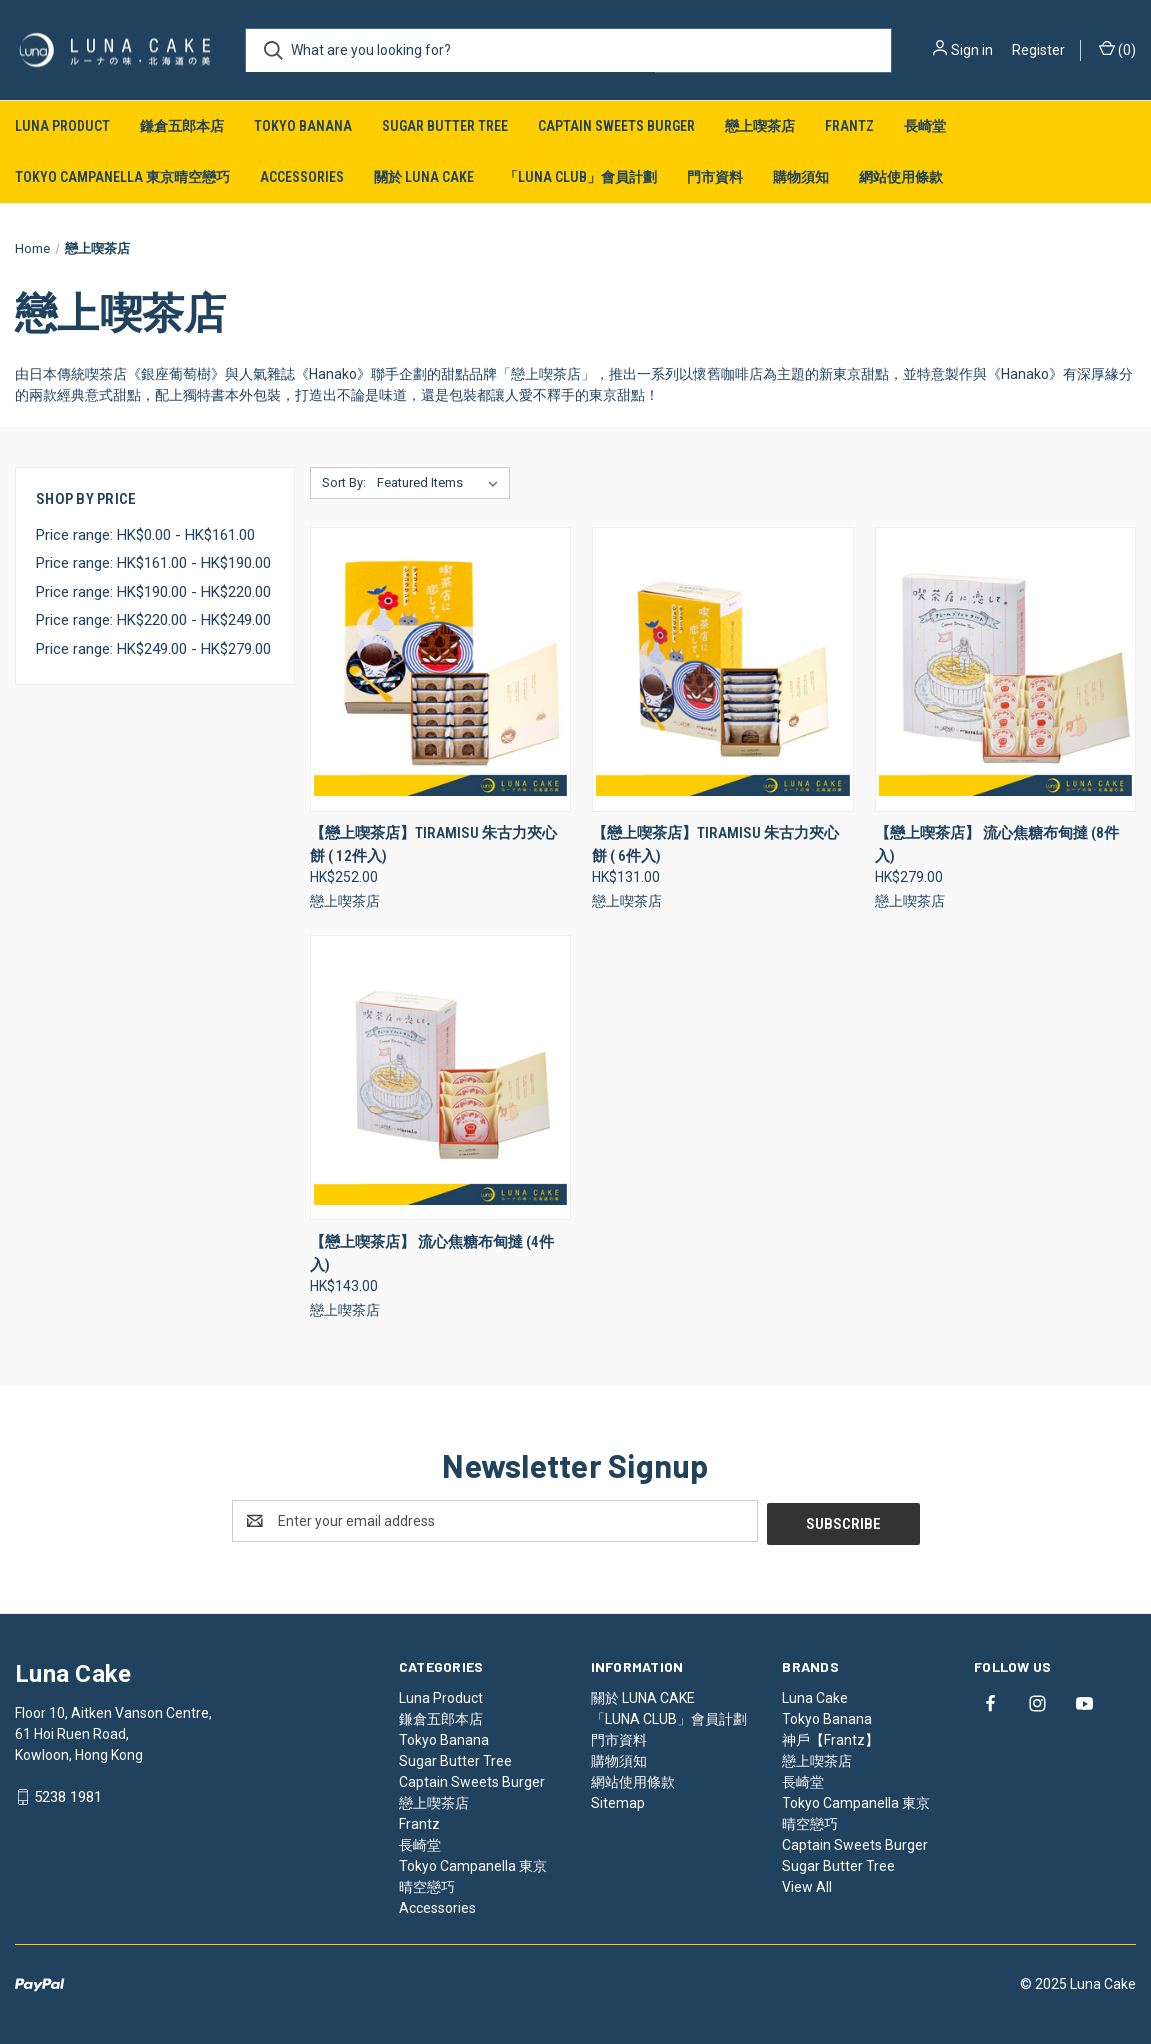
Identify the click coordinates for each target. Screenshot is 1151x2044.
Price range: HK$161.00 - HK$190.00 (153, 563)
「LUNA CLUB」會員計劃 (580, 177)
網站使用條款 (901, 177)
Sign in (972, 50)
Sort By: (344, 482)
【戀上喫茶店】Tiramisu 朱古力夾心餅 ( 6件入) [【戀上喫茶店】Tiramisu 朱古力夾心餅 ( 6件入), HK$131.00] (715, 844)
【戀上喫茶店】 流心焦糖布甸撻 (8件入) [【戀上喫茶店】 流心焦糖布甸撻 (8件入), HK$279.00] (997, 844)
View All (807, 1884)
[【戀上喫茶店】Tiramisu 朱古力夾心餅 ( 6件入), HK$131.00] (722, 669)
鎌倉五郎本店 (182, 126)
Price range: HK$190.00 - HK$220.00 (153, 592)
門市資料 (715, 177)
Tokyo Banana (303, 126)
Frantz (849, 126)
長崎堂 (925, 126)
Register (1038, 50)
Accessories (302, 177)
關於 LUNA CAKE (424, 177)
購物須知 (801, 177)
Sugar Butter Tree (445, 126)
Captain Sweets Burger (616, 126)
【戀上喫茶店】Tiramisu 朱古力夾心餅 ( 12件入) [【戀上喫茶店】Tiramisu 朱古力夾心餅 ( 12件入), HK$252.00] (433, 844)
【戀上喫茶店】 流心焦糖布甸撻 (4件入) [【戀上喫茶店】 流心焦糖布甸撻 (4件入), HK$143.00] (432, 1253)
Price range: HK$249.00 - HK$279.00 (153, 649)
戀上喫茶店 (760, 126)
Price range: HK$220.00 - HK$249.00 (153, 620)
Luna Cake (815, 1695)
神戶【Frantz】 (830, 1737)
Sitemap (618, 1800)
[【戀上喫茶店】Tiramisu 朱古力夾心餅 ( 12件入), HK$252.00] (440, 669)
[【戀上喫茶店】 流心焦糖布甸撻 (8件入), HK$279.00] (1005, 669)
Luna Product (62, 126)
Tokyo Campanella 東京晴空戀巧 (122, 177)
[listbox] (441, 483)
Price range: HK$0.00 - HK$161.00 (145, 535)
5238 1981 (68, 1794)
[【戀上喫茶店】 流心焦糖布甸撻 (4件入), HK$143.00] (440, 1077)
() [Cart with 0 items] (1117, 49)
